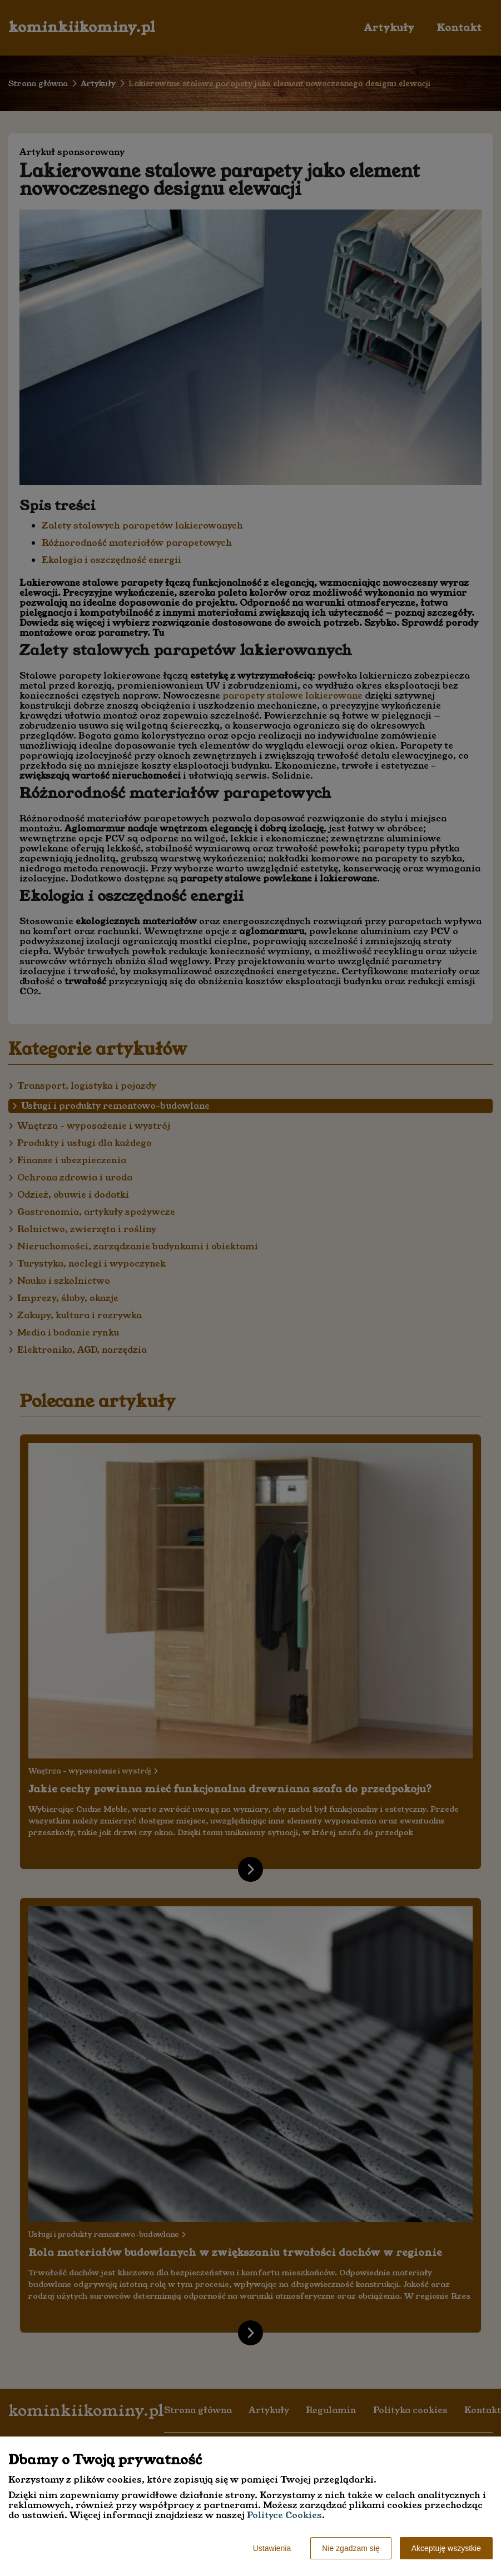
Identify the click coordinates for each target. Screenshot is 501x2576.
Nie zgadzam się (351, 2548)
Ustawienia (272, 2548)
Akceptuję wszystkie (446, 2548)
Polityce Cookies (284, 2515)
